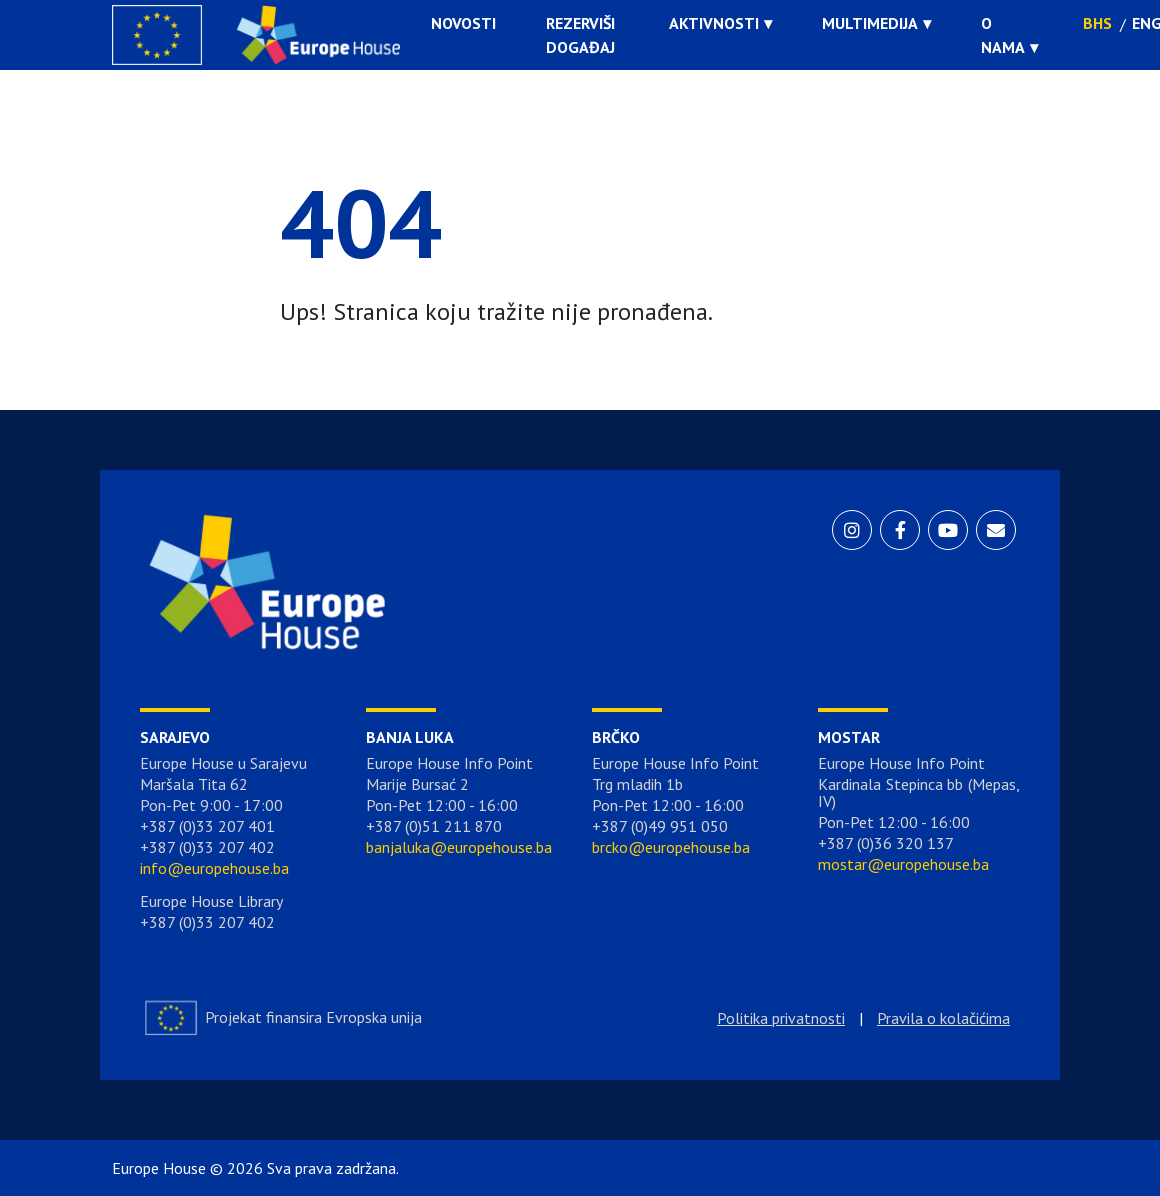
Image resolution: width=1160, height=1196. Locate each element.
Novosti (463, 23)
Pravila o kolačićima (943, 1018)
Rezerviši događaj (580, 35)
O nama (1003, 35)
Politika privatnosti (781, 1018)
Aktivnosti (714, 23)
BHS (1097, 23)
